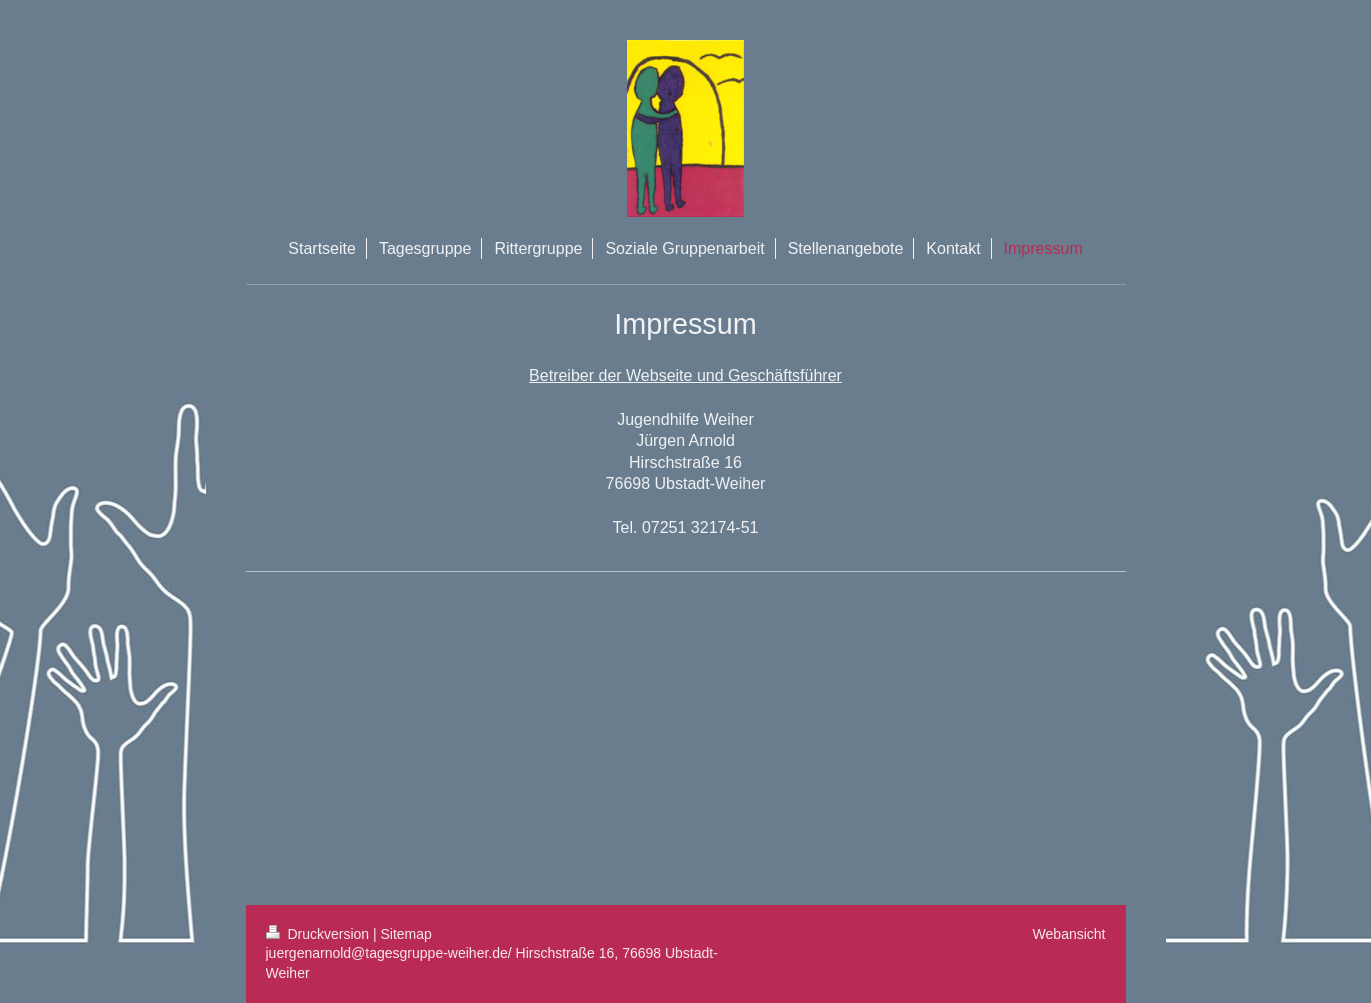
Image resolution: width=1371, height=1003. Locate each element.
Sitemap (406, 934)
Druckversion (319, 934)
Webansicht (1069, 934)
